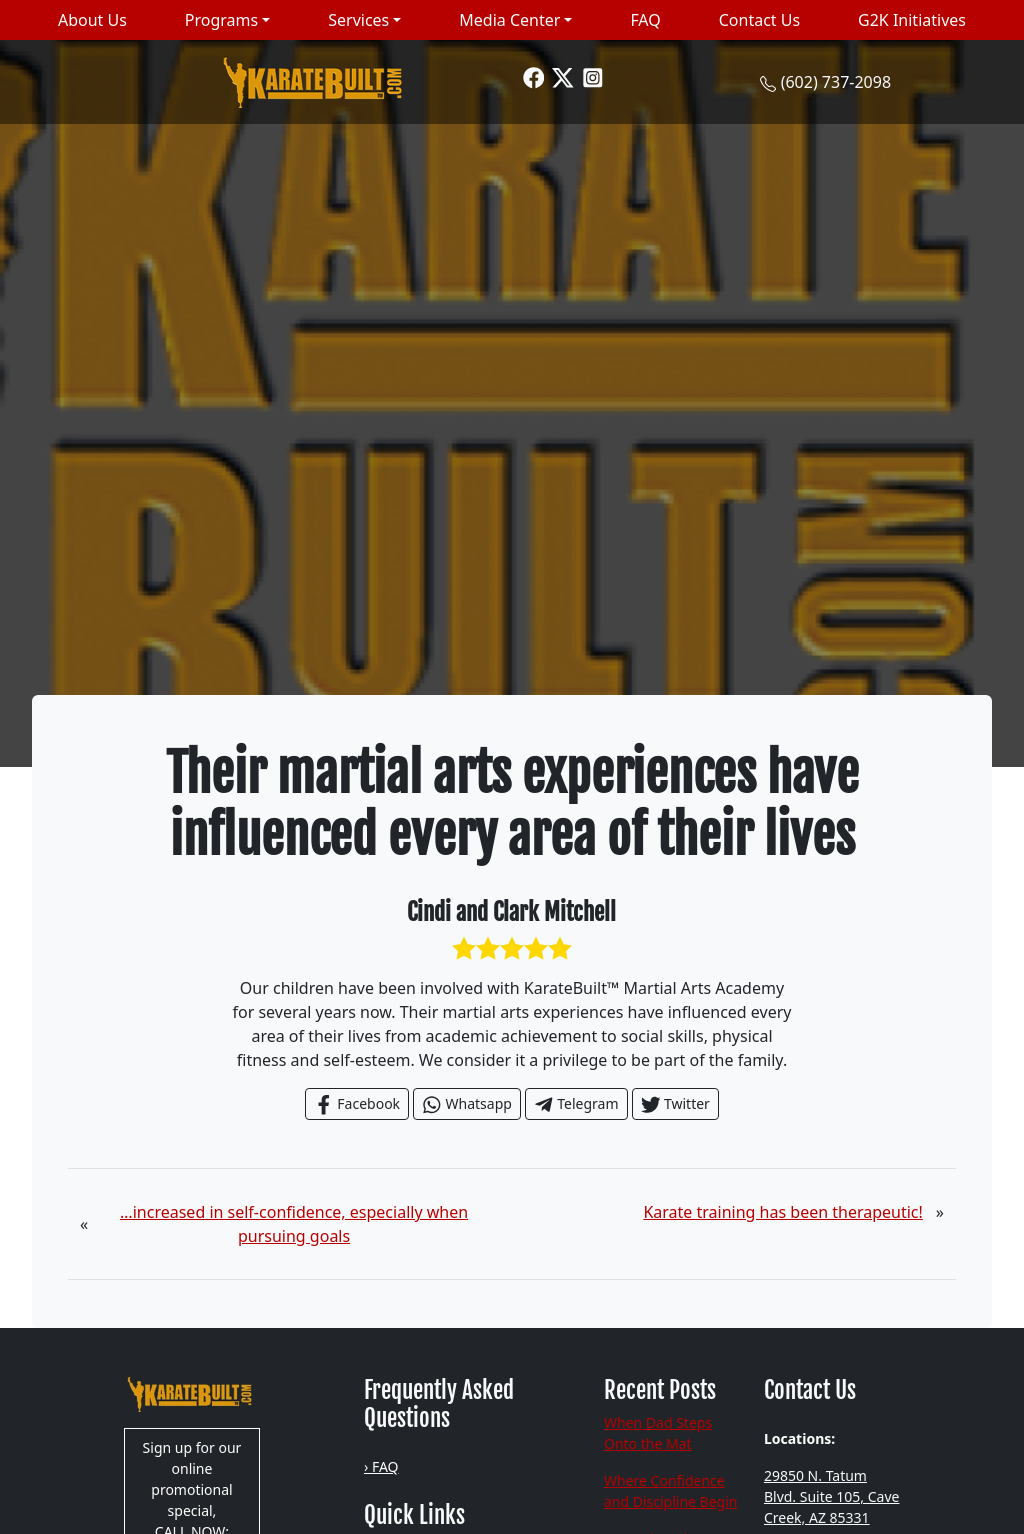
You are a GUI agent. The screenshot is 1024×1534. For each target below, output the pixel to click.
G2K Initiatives (912, 20)
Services (358, 20)
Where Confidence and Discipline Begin (671, 1491)
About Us (92, 20)
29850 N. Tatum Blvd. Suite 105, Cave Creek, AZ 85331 (832, 1496)
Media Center (509, 20)
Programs (221, 20)
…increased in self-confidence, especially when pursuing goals (294, 1224)
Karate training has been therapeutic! (782, 1212)
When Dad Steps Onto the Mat (658, 1433)
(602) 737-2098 (836, 82)
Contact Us (759, 20)
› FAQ (381, 1466)
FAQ (645, 20)
